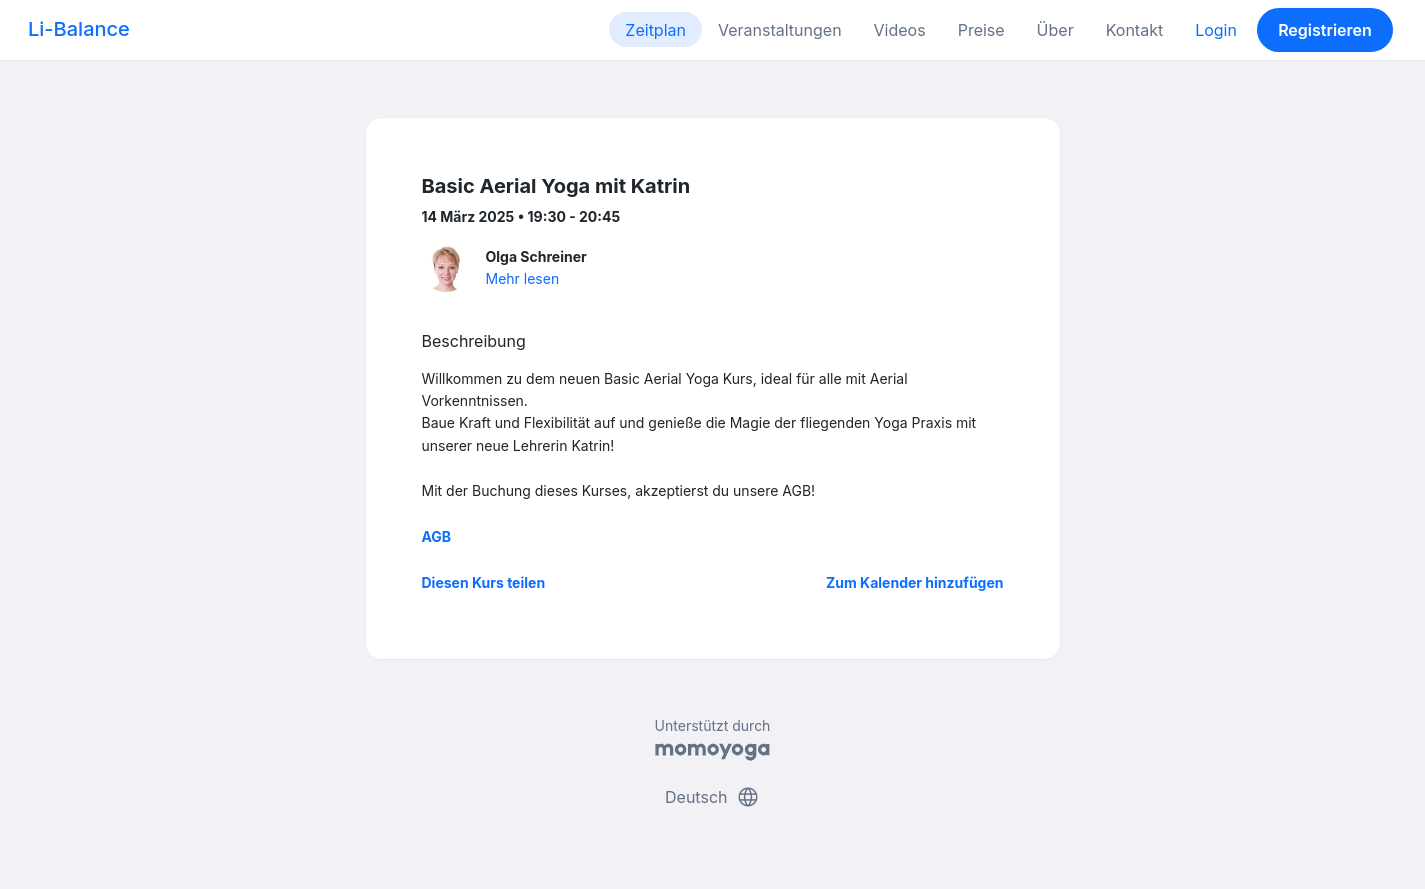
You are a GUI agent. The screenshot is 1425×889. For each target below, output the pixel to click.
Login (1216, 30)
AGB (437, 536)
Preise (981, 30)
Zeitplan (655, 30)
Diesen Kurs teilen (484, 582)
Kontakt (1134, 30)
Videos (900, 30)
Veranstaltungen (780, 30)
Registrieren (1325, 30)
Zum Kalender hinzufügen (914, 582)
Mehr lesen (523, 278)
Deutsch (712, 797)
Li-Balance (79, 29)
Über (1055, 30)
